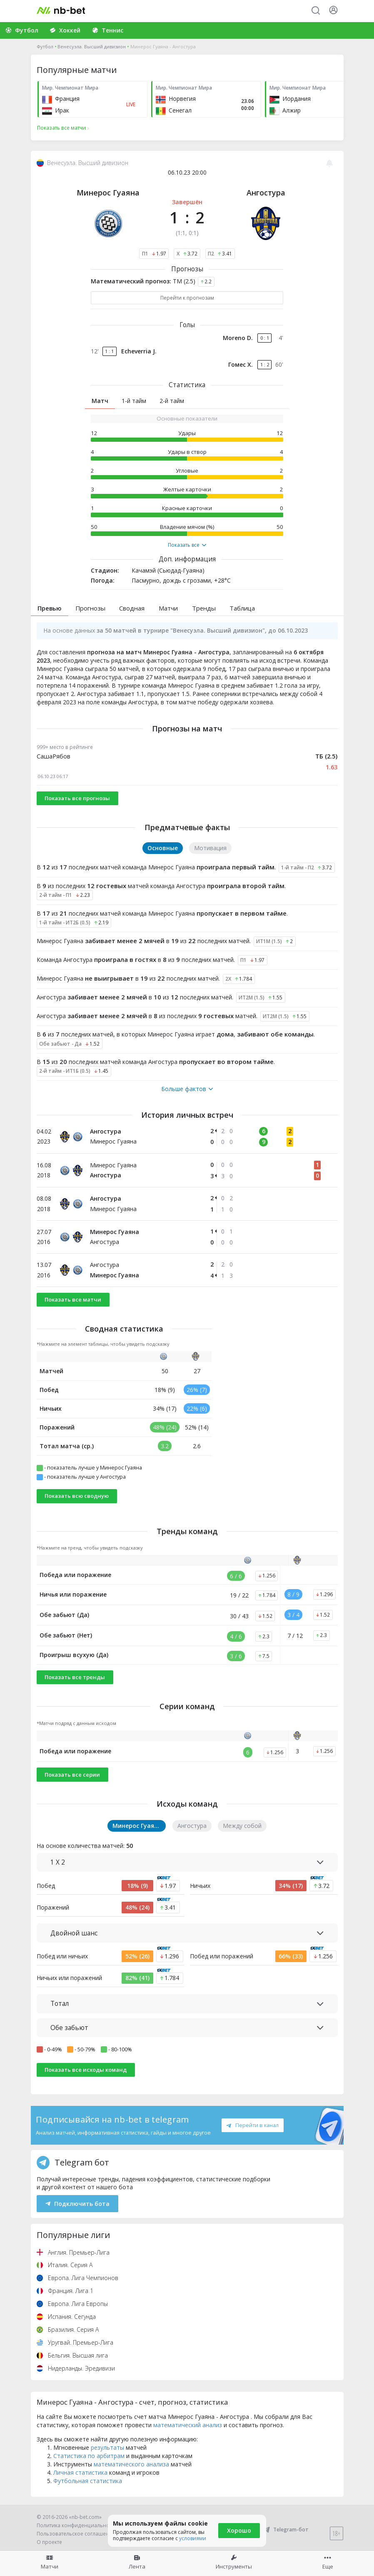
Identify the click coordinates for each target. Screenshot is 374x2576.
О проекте (49, 2542)
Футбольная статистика (87, 2481)
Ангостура (266, 193)
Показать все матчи (73, 1299)
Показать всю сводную (77, 1496)
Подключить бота (77, 2204)
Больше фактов (187, 1089)
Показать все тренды (75, 1677)
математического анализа (131, 2464)
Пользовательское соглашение (76, 2533)
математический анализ (187, 2425)
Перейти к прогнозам (187, 297)
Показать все (187, 545)
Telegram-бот (285, 2529)
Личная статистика (80, 2472)
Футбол (45, 46)
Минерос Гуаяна (108, 193)
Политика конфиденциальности (77, 2525)
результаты (107, 2447)
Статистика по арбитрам (89, 2456)
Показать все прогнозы (77, 798)
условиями (192, 2538)
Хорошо (239, 2530)
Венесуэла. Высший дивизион (91, 46)
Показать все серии (72, 1774)
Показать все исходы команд (86, 2069)
